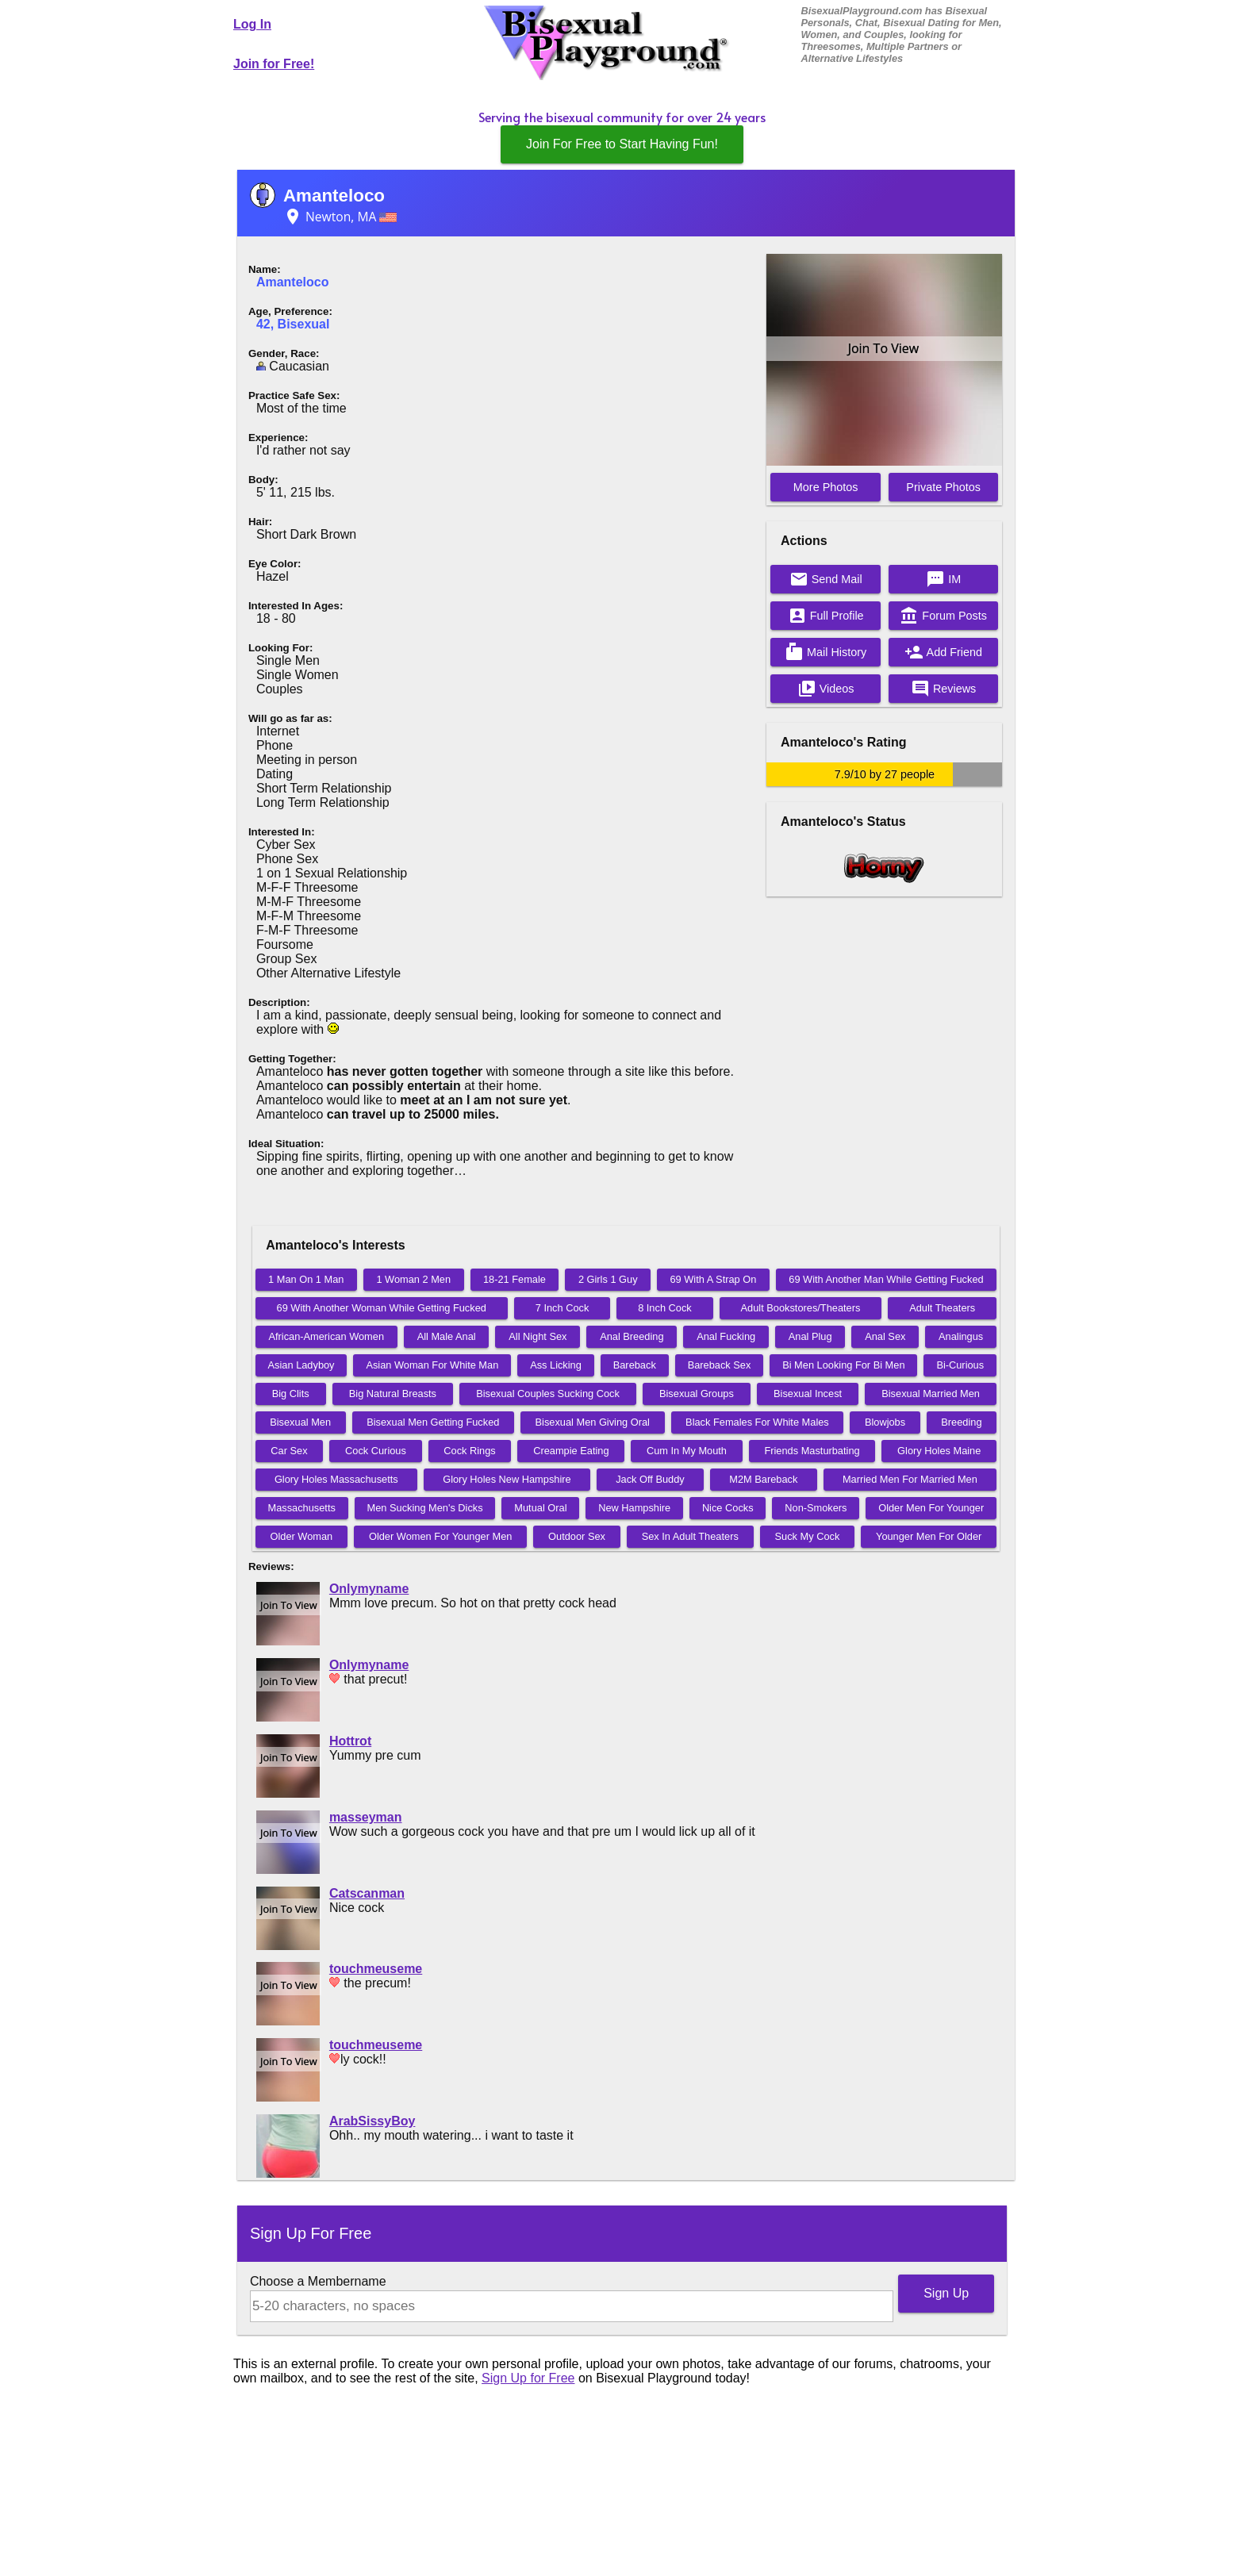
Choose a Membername (318, 2281)
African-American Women (326, 1336)
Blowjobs (885, 1422)
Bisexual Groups (696, 1393)
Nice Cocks (728, 1508)
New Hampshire (634, 1508)
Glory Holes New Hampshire (506, 1479)
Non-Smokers (816, 1508)
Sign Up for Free (528, 2378)
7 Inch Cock (562, 1308)
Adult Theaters (942, 1308)
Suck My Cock (807, 1536)
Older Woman (302, 1536)
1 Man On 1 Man (306, 1279)
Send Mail (825, 579)
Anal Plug (810, 1336)
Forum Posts (943, 615)
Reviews (943, 688)
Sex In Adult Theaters (690, 1536)
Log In (252, 24)
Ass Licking (556, 1365)
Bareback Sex (719, 1365)
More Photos (825, 487)
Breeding (961, 1422)
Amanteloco (334, 195)
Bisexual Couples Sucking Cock (548, 1393)
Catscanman (367, 1893)
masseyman (365, 1817)
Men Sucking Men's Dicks (425, 1508)
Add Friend (943, 652)
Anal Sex (885, 1336)
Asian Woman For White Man (432, 1365)
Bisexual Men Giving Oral (593, 1422)
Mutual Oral (540, 1508)
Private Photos (943, 487)
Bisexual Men (300, 1422)
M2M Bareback (763, 1479)
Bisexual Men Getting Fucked (433, 1422)
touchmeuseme (375, 1968)
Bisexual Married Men (930, 1393)
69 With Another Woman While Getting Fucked (381, 1308)
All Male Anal (446, 1336)
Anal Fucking (726, 1336)
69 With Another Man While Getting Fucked (886, 1279)
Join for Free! (273, 64)
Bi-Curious (960, 1365)
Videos (825, 688)
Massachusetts (301, 1508)
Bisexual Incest (808, 1393)
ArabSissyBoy (372, 2121)
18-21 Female (514, 1279)
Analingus (961, 1336)
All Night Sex (537, 1336)
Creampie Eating (571, 1451)
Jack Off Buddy (650, 1479)
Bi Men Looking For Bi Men (843, 1365)
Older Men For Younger (931, 1508)
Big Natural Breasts (392, 1393)
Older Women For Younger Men (440, 1536)
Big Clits (290, 1393)
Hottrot (350, 1741)
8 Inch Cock (665, 1308)
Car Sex (289, 1451)
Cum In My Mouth (687, 1451)
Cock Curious (375, 1451)
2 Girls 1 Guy (608, 1279)
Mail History (825, 652)
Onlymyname (369, 1588)
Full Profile (826, 615)
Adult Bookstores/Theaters (801, 1308)
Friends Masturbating (811, 1451)
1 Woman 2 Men (413, 1279)
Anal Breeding (631, 1336)
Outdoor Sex (576, 1536)
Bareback (634, 1365)
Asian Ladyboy (301, 1365)
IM (943, 579)
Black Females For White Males (757, 1422)
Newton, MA (340, 216)
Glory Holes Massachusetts (336, 1479)
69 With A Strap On (713, 1279)
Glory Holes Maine (939, 1451)
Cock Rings (469, 1451)
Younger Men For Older (928, 1536)
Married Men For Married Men (910, 1479)
